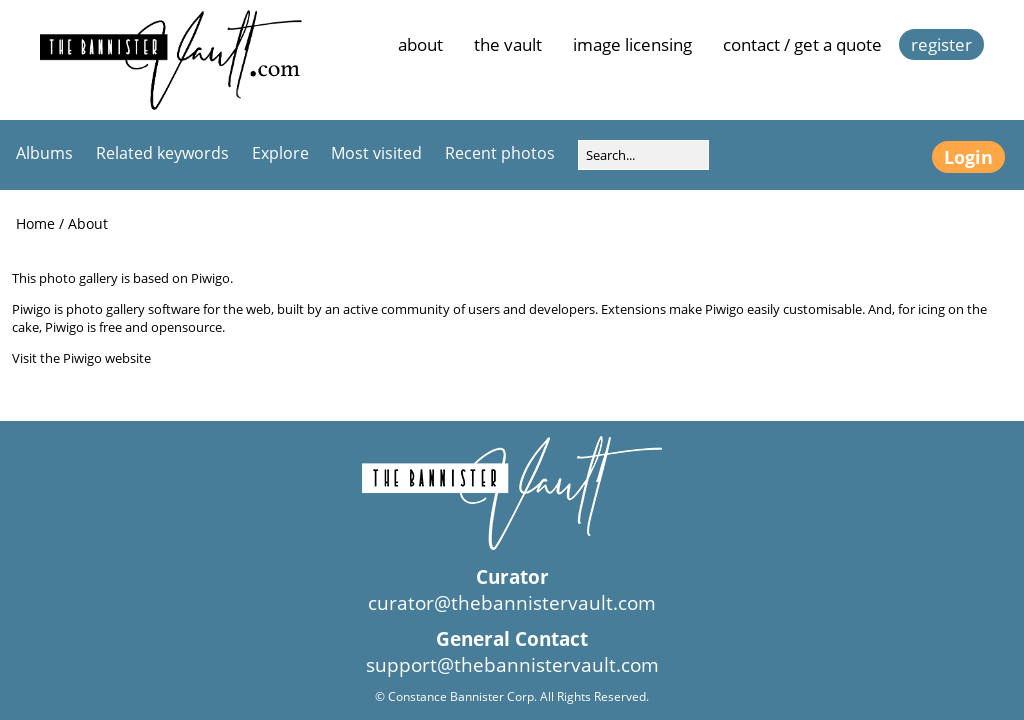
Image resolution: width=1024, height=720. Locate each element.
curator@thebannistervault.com (512, 603)
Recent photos (500, 153)
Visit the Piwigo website (81, 358)
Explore (280, 153)
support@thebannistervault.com (512, 665)
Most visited (376, 153)
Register (941, 44)
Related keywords (162, 153)
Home (35, 223)
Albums (44, 153)
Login (968, 157)
